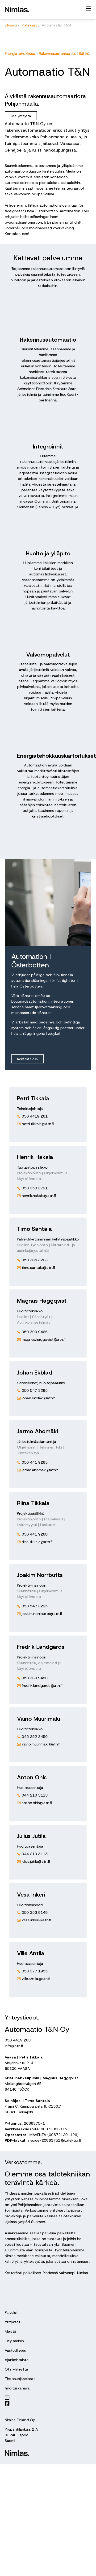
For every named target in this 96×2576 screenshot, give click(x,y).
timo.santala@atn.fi (36, 1267)
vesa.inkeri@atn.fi (34, 1920)
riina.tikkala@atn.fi (35, 1541)
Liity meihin (14, 2340)
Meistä (10, 2331)
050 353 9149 (32, 1912)
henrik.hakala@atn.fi (36, 1195)
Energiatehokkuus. (21, 53)
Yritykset (12, 2321)
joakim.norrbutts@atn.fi (39, 1613)
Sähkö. (84, 53)
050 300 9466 (32, 1331)
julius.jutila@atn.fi (33, 1861)
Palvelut (11, 2312)
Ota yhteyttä (16, 2369)
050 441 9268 (32, 1534)
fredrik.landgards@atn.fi (40, 1685)
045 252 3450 (32, 1736)
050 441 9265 (32, 1462)
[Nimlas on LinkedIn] (45, 2397)
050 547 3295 (32, 1390)
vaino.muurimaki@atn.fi (38, 1744)
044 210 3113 (32, 1795)
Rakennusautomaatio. (58, 53)
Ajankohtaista (17, 2359)
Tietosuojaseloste (20, 2378)
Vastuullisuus (15, 2350)
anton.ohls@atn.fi (34, 1802)
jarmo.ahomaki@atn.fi (37, 1469)
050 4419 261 (32, 1116)
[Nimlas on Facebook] (45, 2403)
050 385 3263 (32, 1260)
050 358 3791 (32, 1188)
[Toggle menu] (88, 8)
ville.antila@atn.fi (33, 1978)
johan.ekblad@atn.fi (36, 1398)
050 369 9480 (32, 1677)
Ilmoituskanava (17, 2388)
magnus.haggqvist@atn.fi (41, 1339)
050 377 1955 (32, 1971)
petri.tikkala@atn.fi (35, 1123)
